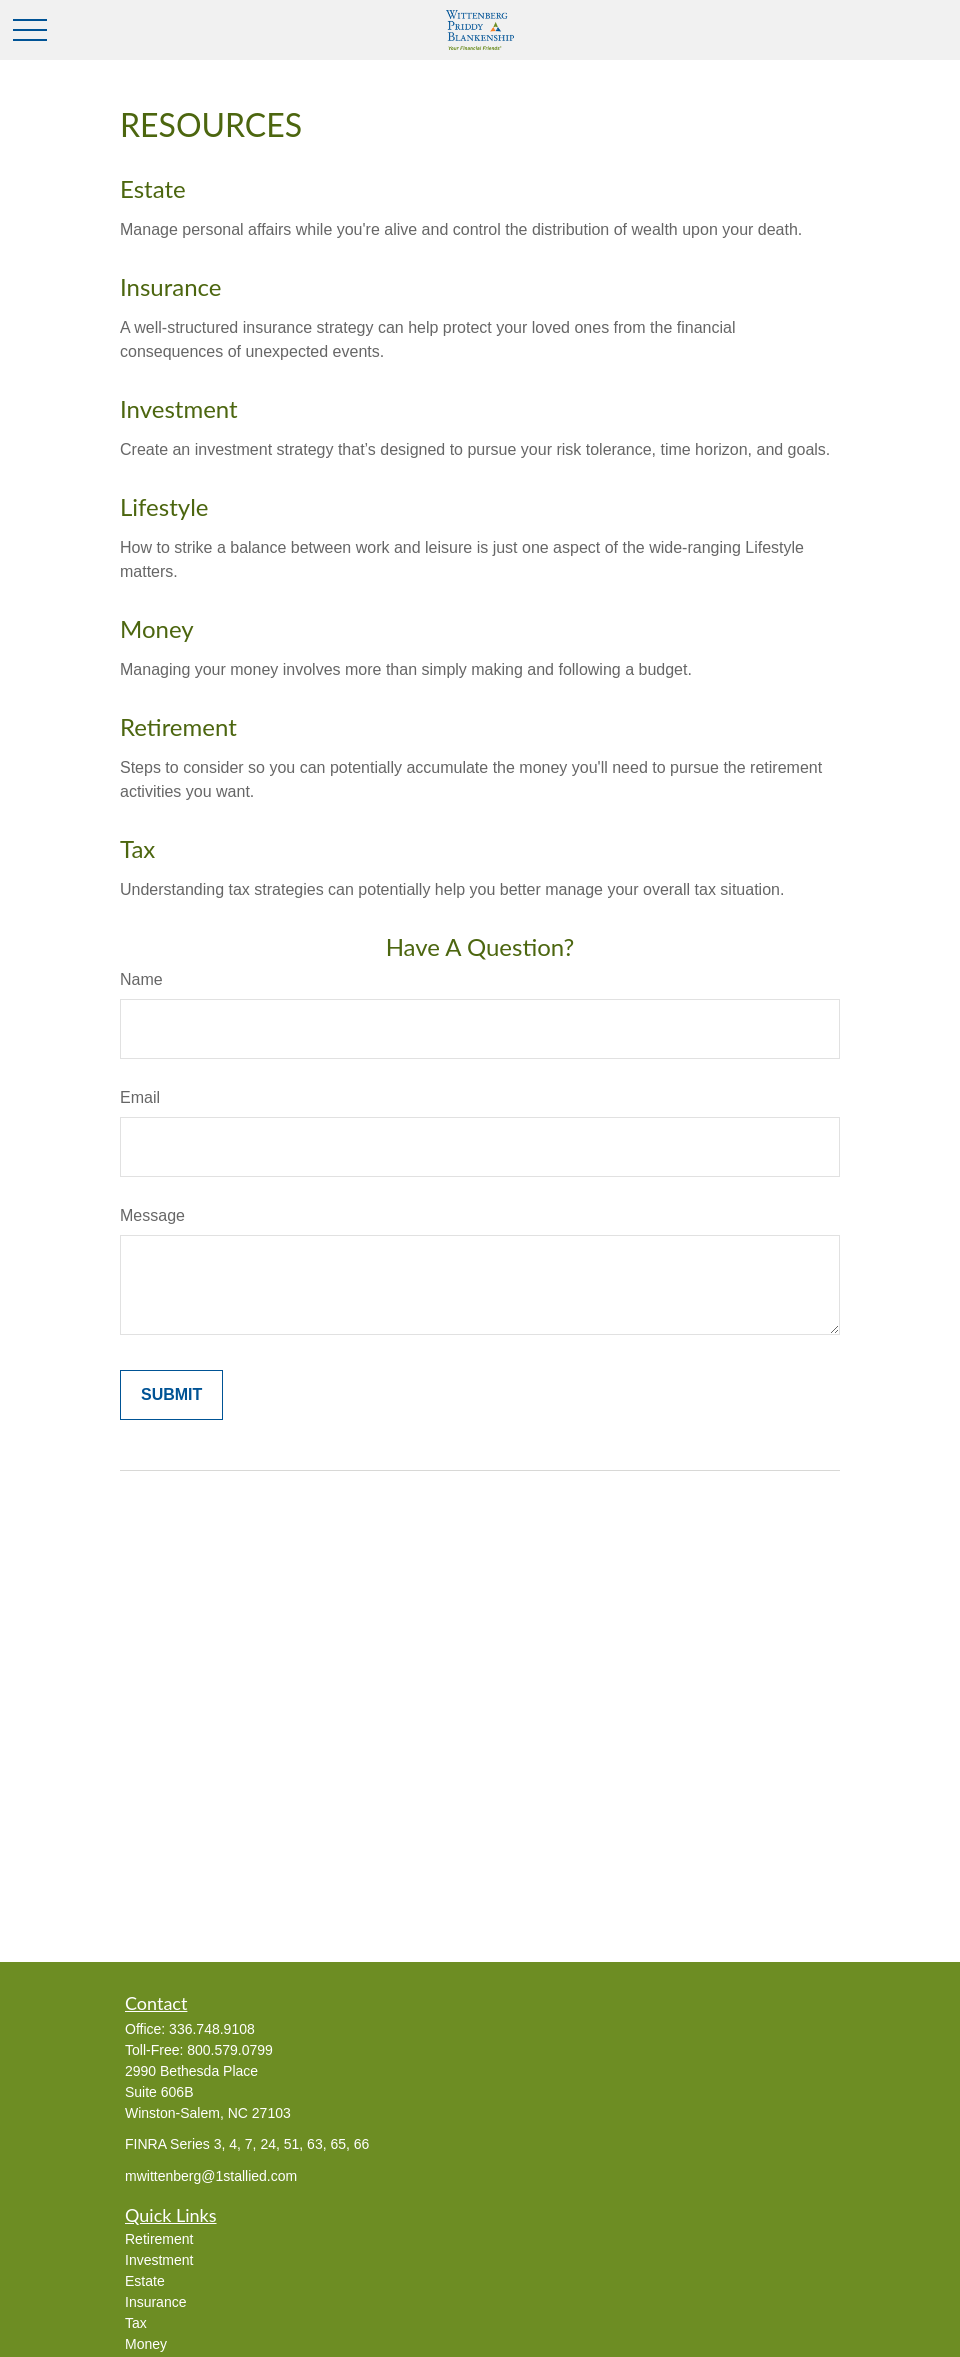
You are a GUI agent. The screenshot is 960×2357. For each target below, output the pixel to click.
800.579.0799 (230, 2050)
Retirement (178, 726)
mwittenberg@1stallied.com (211, 2176)
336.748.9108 (212, 2029)
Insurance (171, 286)
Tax (137, 848)
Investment (179, 408)
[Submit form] (171, 1395)
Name (141, 979)
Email (140, 1097)
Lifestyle (164, 506)
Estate (153, 188)
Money (157, 628)
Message (152, 1215)
